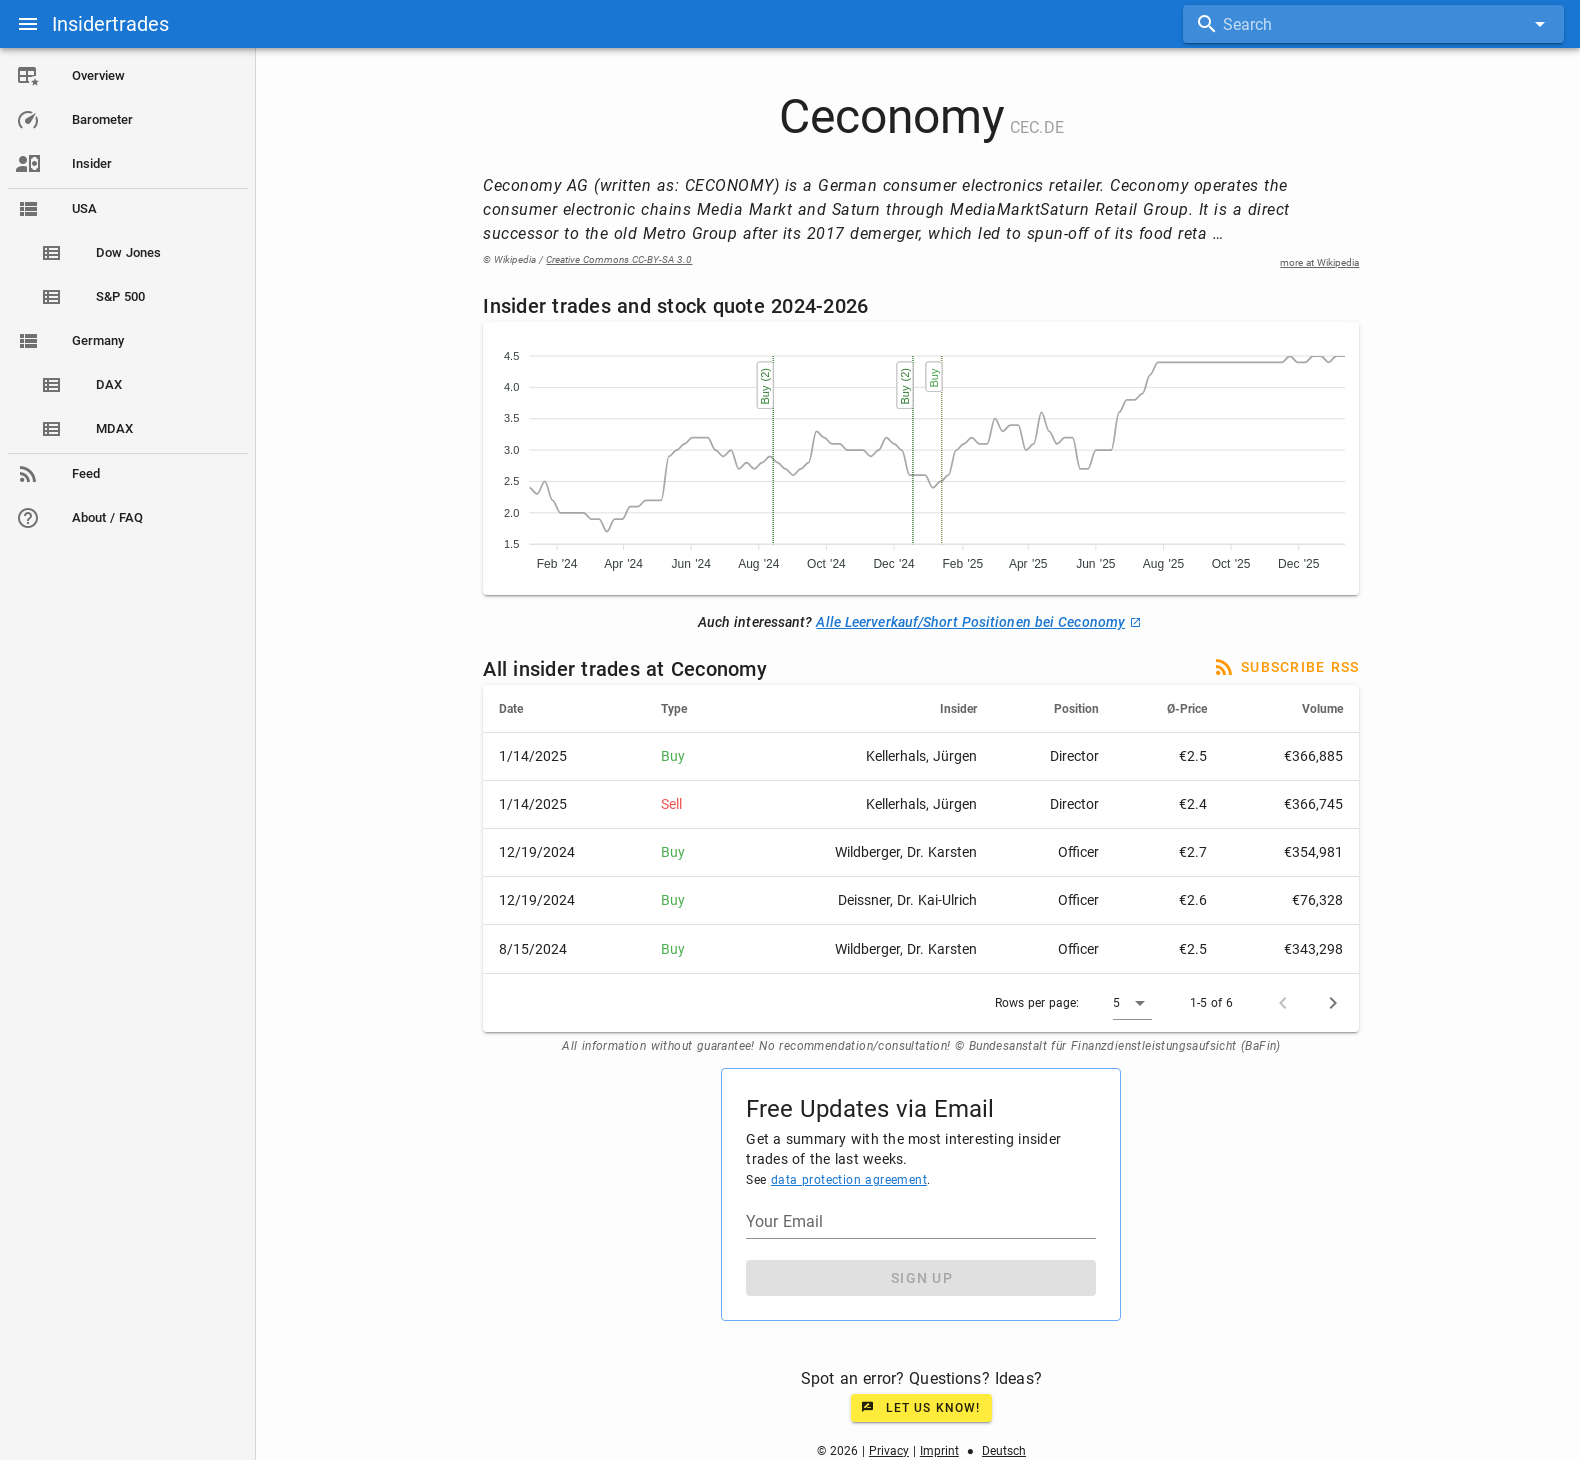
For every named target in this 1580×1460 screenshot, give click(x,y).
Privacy (890, 1451)
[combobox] (1373, 24)
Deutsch (1005, 1451)
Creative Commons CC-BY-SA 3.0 (621, 259)
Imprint (940, 1451)
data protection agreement (850, 1180)
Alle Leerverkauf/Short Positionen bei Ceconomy (980, 622)
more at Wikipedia (1321, 262)
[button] (1134, 1003)
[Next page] (1335, 1003)
